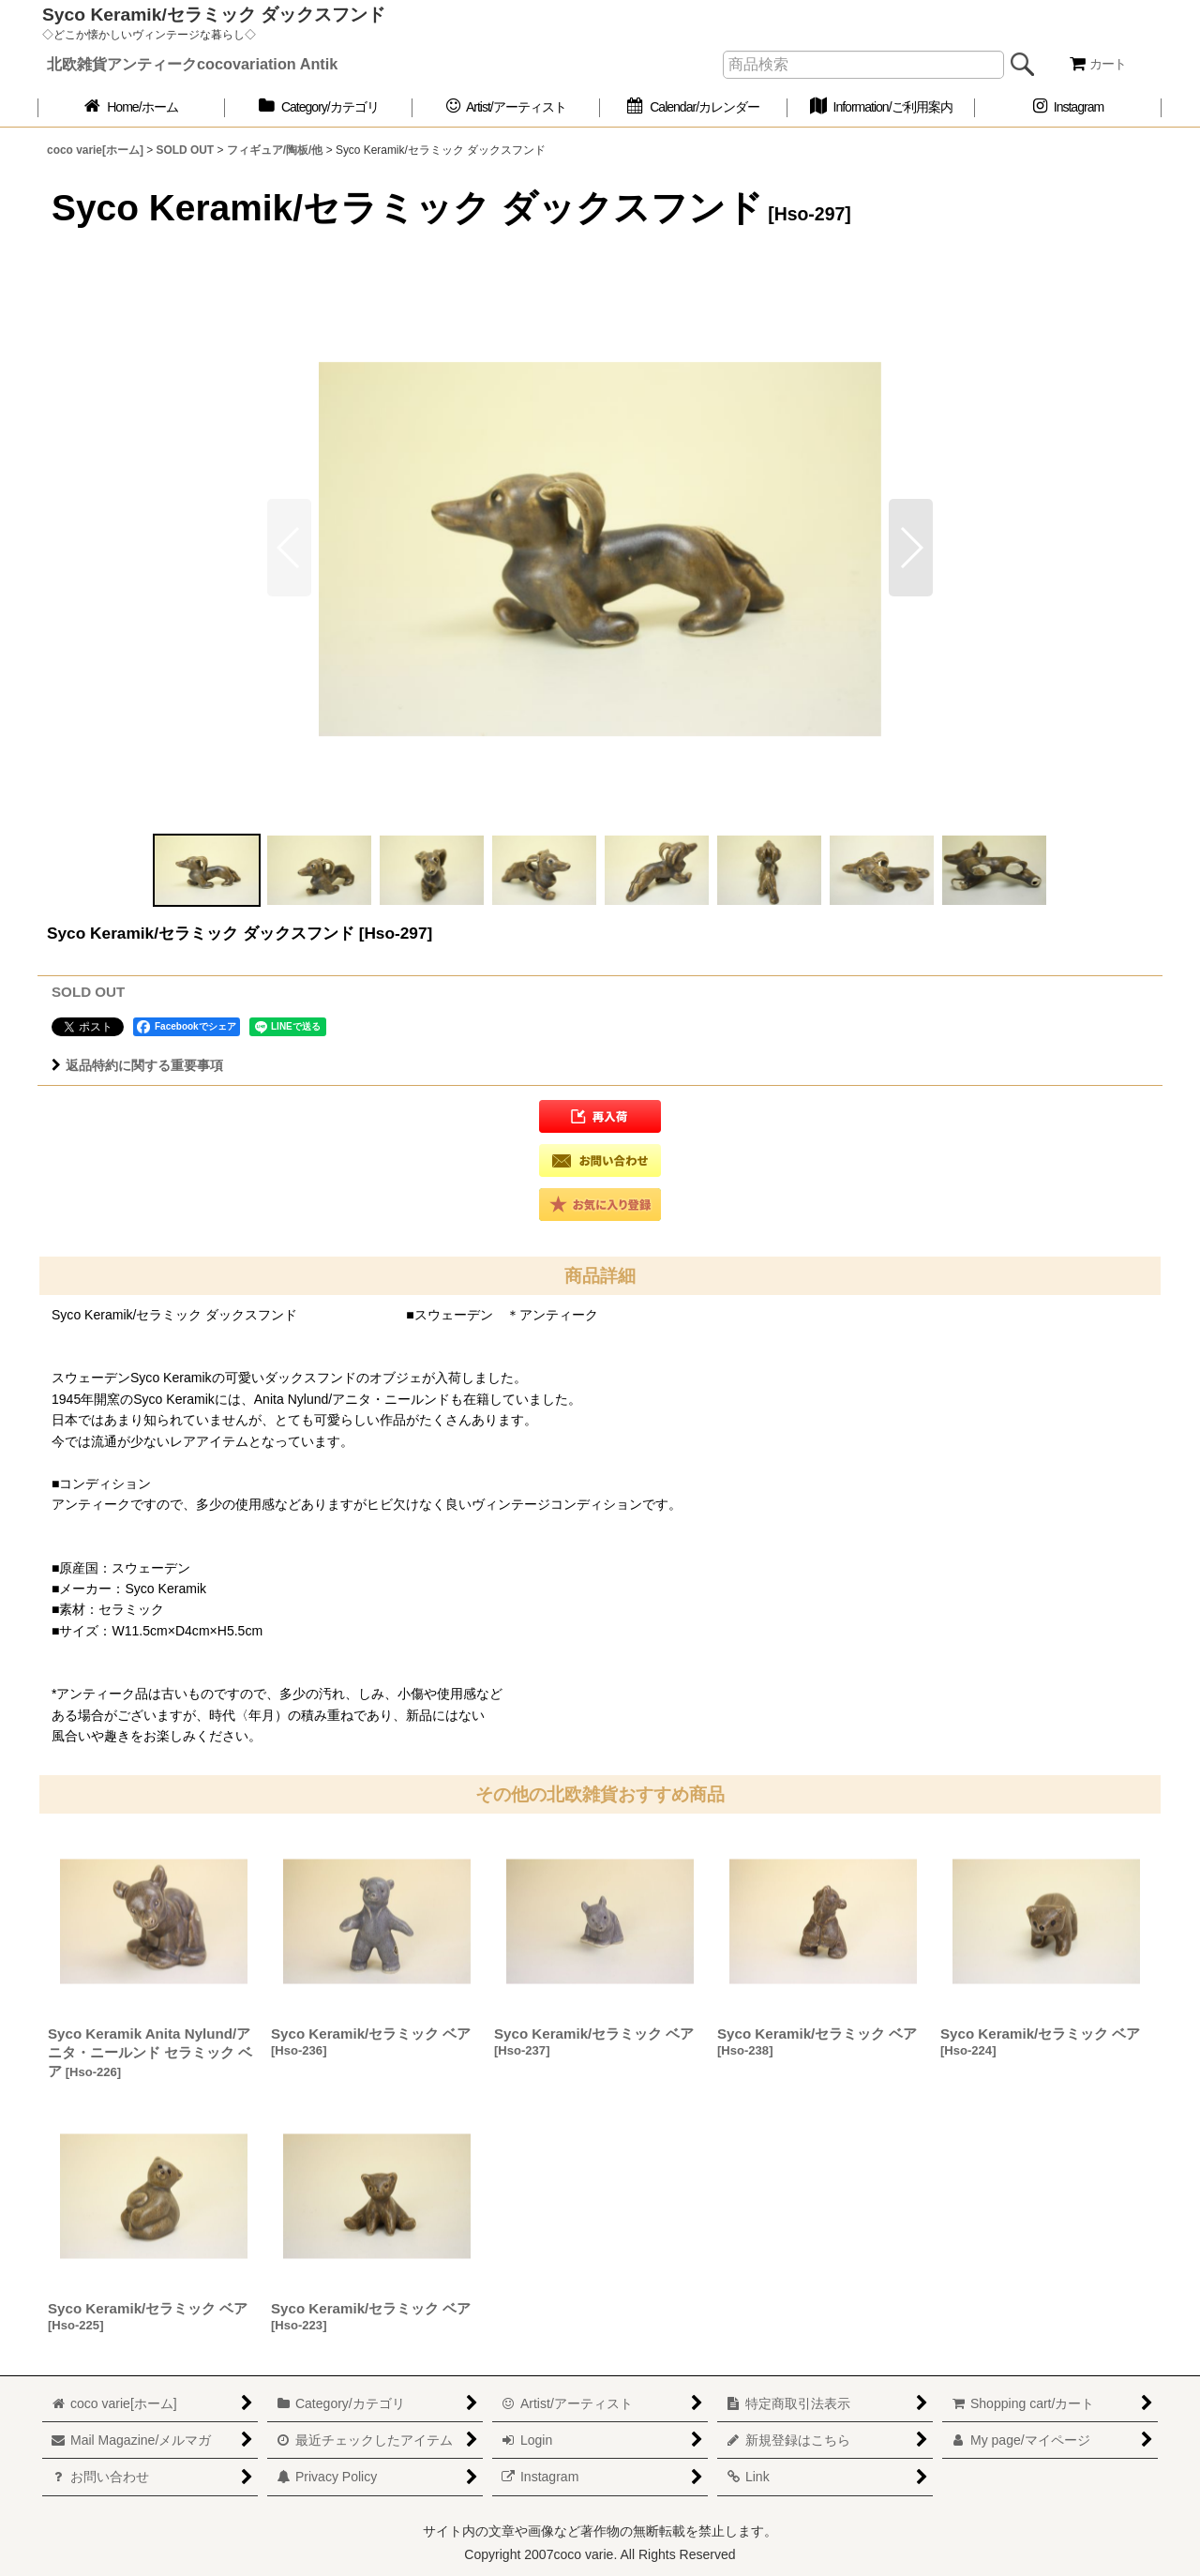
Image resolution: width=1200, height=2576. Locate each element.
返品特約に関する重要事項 (137, 1065)
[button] (911, 547)
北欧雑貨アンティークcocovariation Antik (192, 63)
